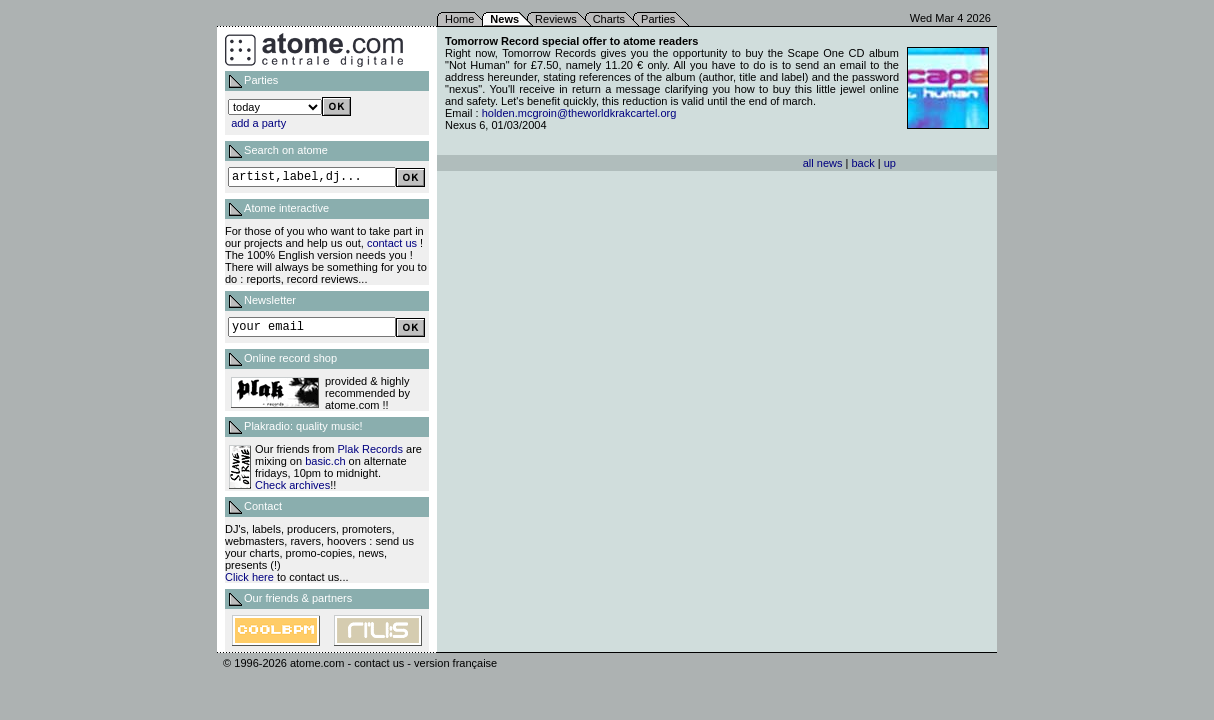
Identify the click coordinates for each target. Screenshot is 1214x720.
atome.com (317, 663)
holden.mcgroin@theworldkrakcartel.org (579, 113)
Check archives (292, 485)
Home (459, 19)
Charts (609, 19)
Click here (249, 577)
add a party (258, 123)
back (862, 163)
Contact (263, 506)
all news (823, 163)
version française (455, 663)
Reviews (556, 19)
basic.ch (325, 461)
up (890, 163)
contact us (392, 243)
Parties (658, 19)
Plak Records (370, 449)
